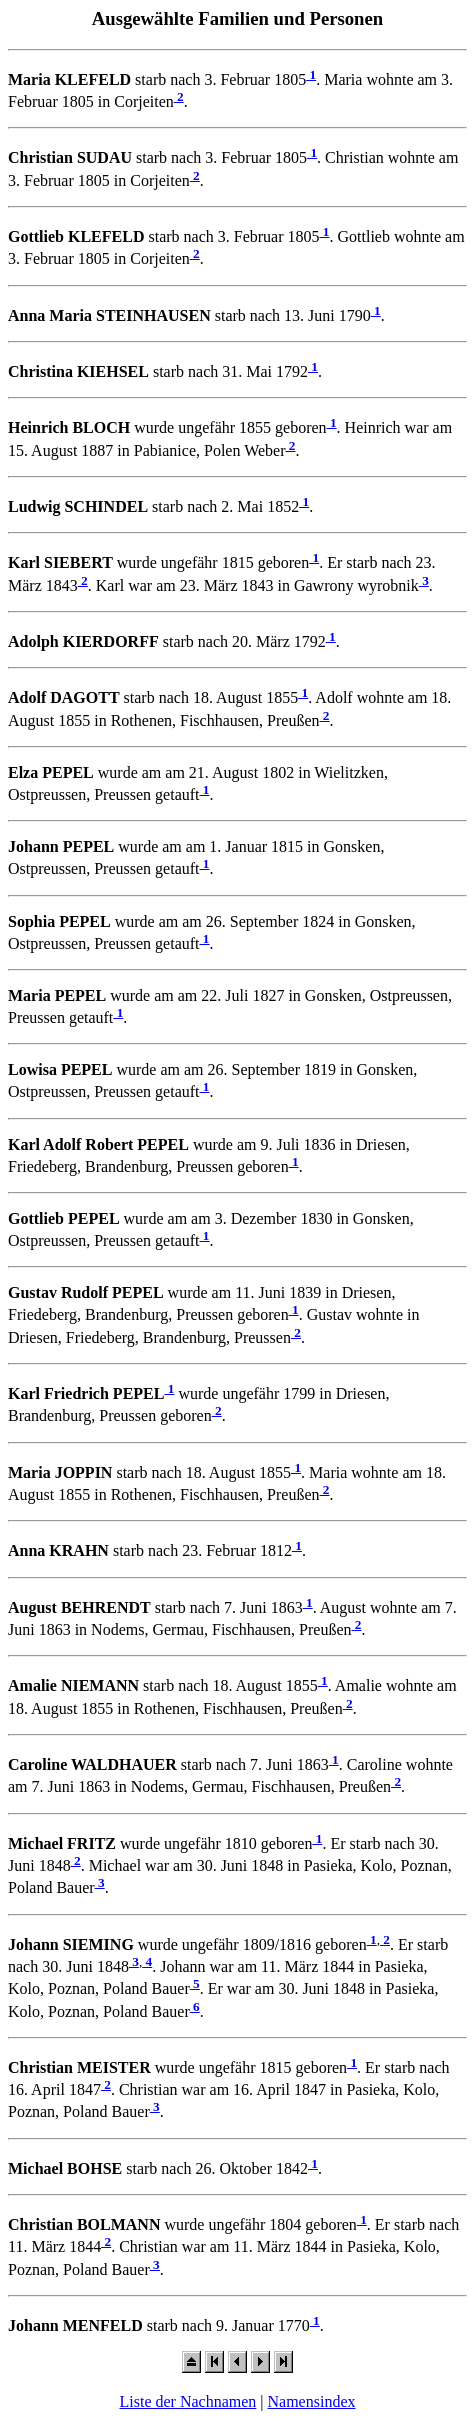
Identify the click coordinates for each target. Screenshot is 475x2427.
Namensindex (312, 2401)
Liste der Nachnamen (187, 2401)
